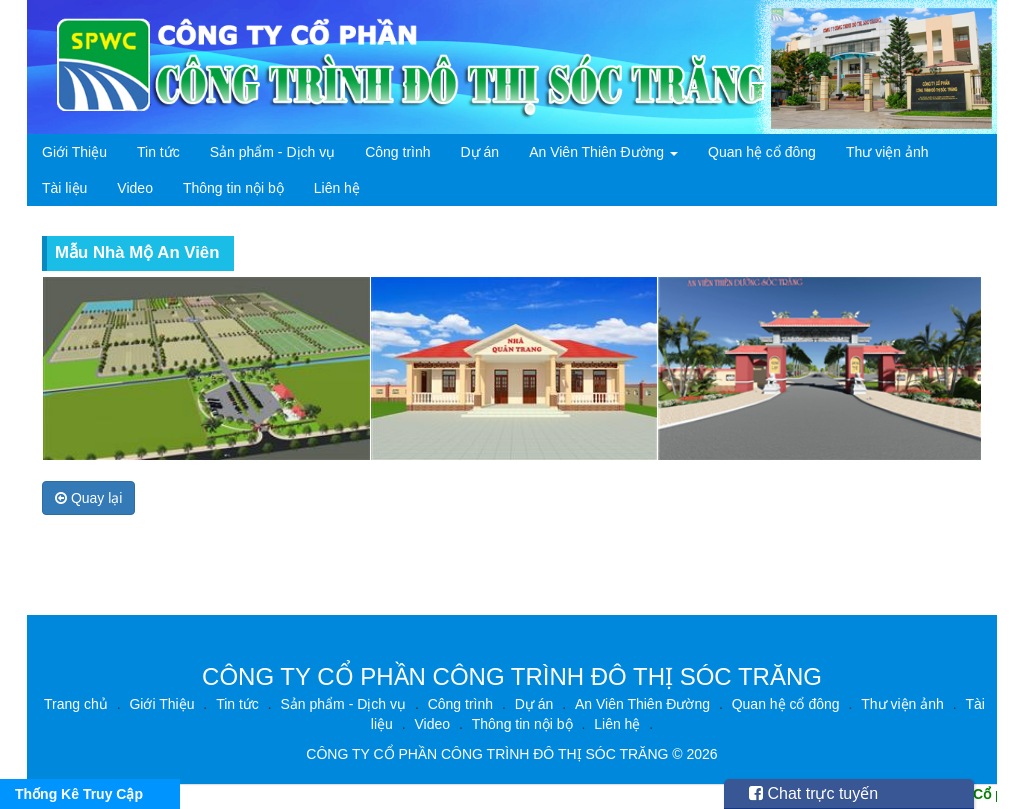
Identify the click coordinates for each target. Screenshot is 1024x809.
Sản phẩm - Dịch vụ (272, 152)
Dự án (480, 152)
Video (135, 188)
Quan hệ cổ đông (762, 152)
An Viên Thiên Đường (603, 152)
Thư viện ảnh (887, 152)
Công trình (397, 152)
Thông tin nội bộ (233, 188)
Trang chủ (76, 704)
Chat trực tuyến (813, 793)
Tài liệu (64, 188)
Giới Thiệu (74, 152)
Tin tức (158, 152)
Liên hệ (337, 188)
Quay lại (88, 498)
